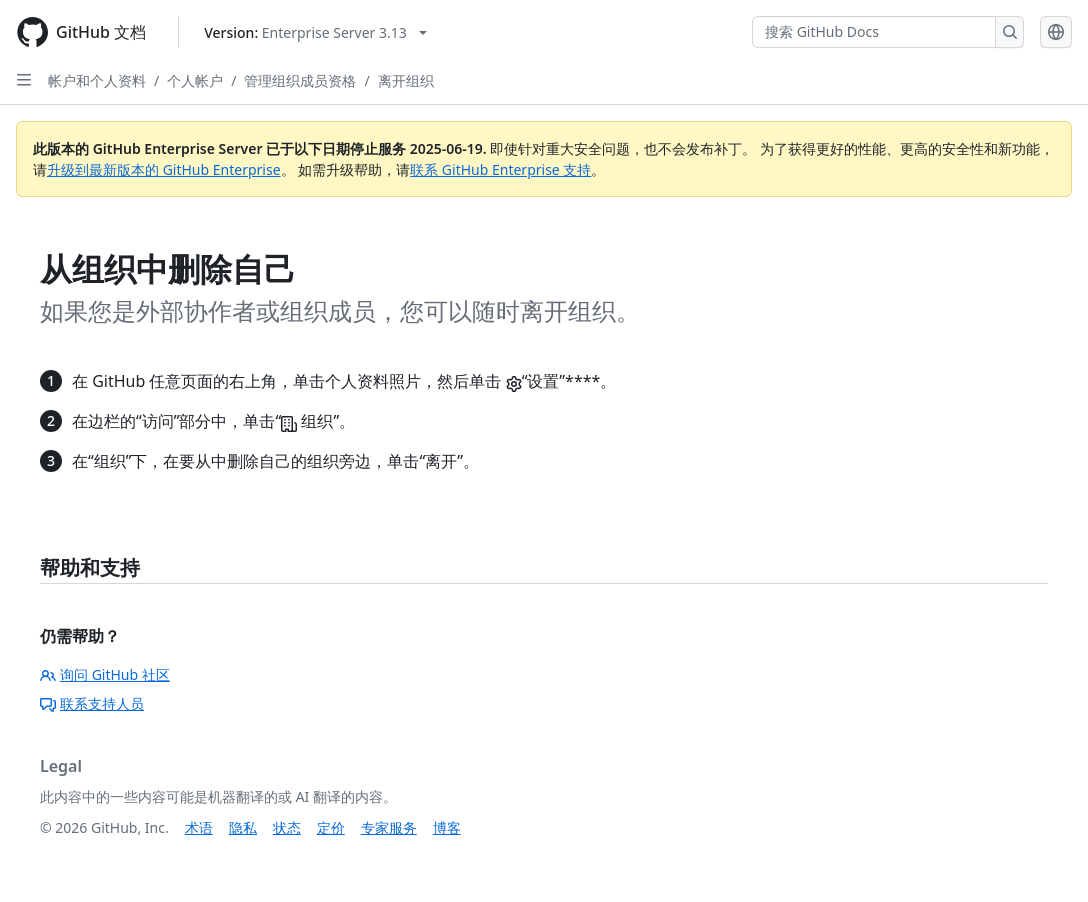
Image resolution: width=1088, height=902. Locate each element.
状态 (287, 827)
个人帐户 (195, 80)
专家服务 (389, 827)
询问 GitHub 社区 (105, 674)
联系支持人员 (92, 703)
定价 (331, 827)
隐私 (243, 827)
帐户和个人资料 (97, 80)
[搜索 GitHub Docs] (874, 32)
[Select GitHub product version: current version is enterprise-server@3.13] (315, 32)
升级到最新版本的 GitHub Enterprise (164, 169)
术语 (199, 827)
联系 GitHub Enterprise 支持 (500, 169)
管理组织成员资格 (300, 80)
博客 (447, 827)
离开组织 (406, 80)
